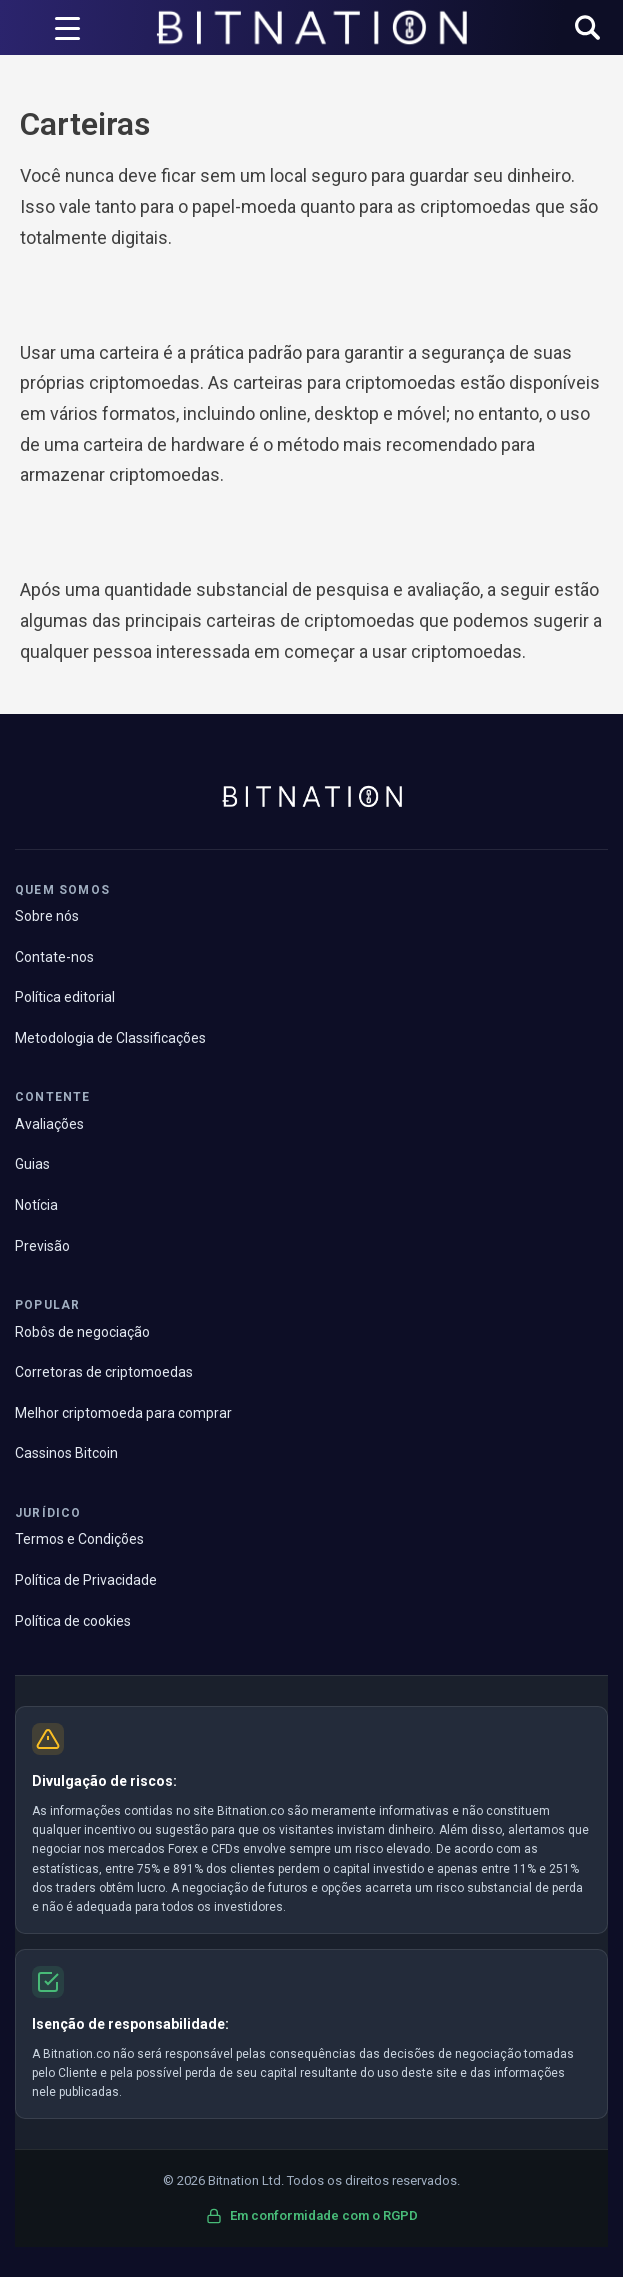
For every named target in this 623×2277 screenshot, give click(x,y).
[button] (587, 29)
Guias (32, 1164)
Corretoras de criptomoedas (104, 1372)
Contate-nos (54, 957)
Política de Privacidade (86, 1580)
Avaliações (49, 1124)
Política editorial (65, 997)
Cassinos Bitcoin (66, 1453)
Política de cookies (73, 1621)
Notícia (36, 1205)
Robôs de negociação (82, 1332)
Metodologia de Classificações (110, 1038)
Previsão (42, 1246)
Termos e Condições (79, 1539)
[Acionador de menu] (68, 28)
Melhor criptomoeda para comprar (123, 1413)
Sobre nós (47, 916)
